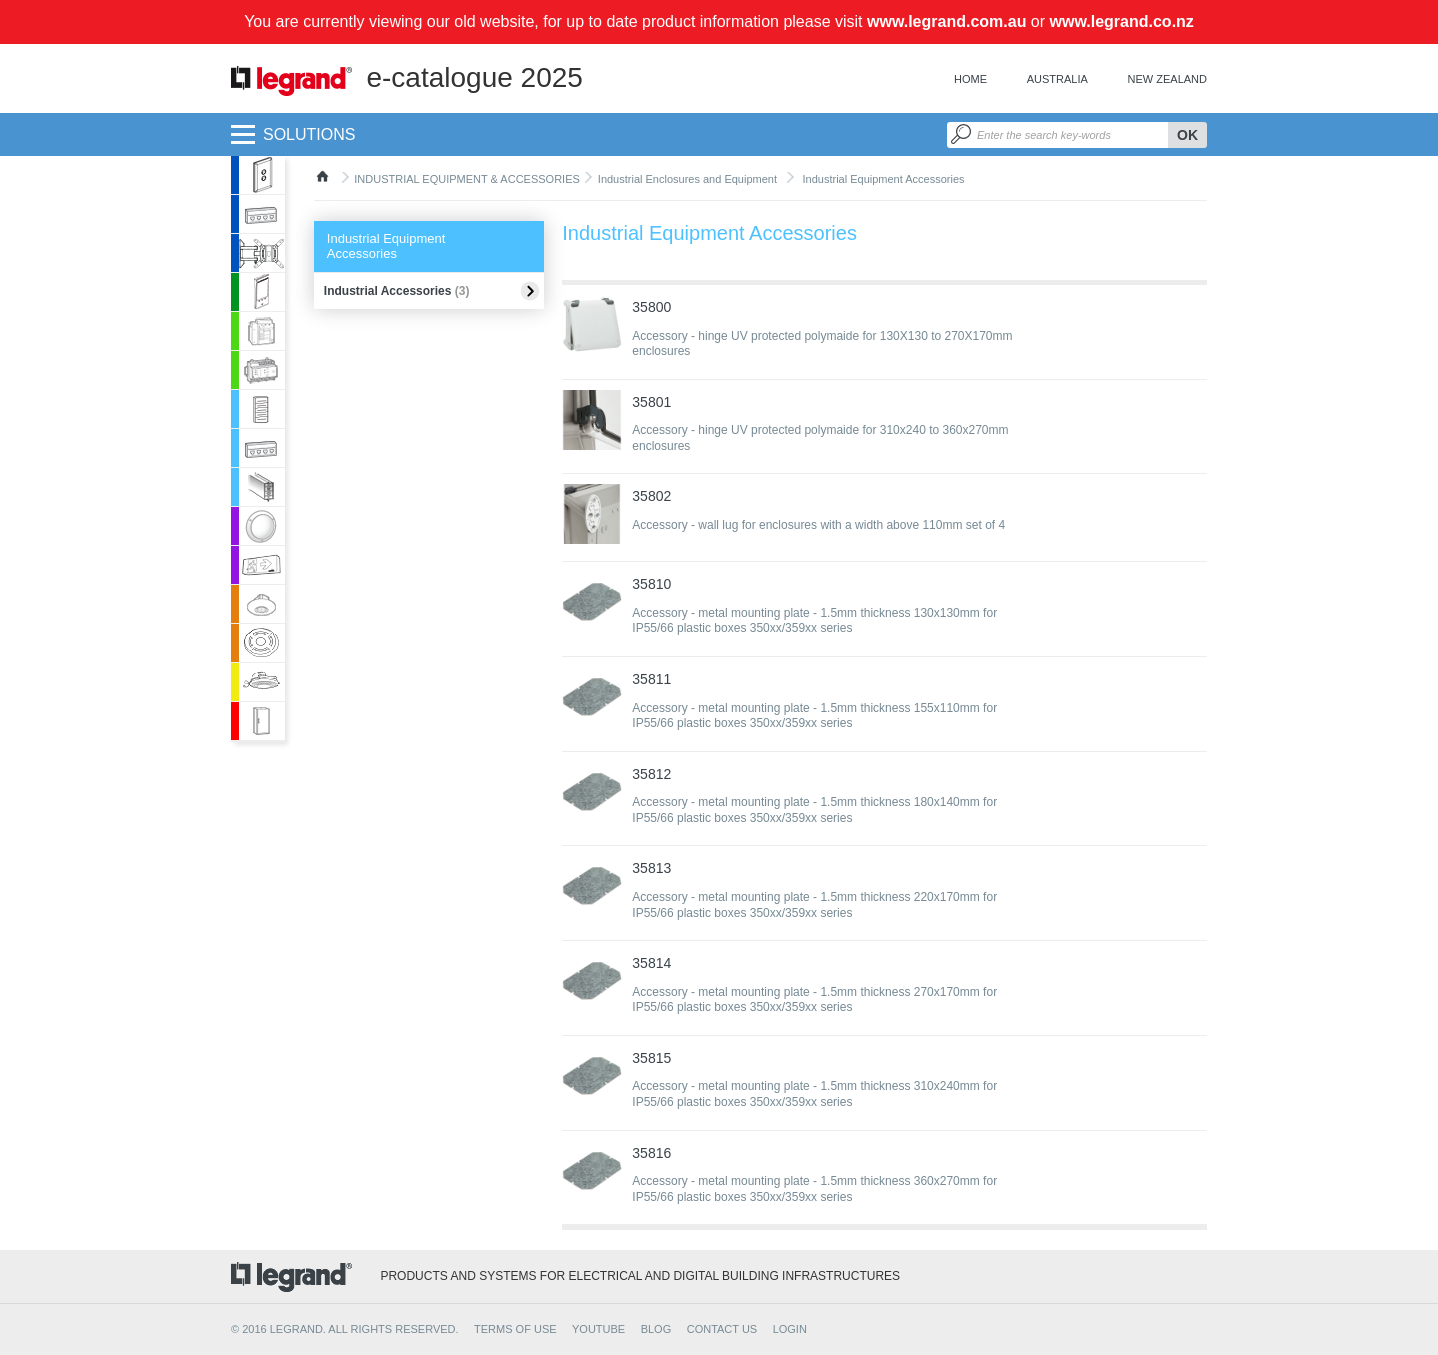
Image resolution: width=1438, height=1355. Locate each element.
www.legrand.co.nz (1122, 21)
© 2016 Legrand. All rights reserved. (345, 1329)
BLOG (656, 1329)
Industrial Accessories (397, 291)
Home (970, 79)
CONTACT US (722, 1329)
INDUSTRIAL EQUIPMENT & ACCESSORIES (467, 179)
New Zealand (1167, 79)
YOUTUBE (598, 1329)
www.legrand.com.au (946, 21)
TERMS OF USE (515, 1329)
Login (790, 1329)
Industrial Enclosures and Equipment (687, 179)
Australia (1057, 79)
